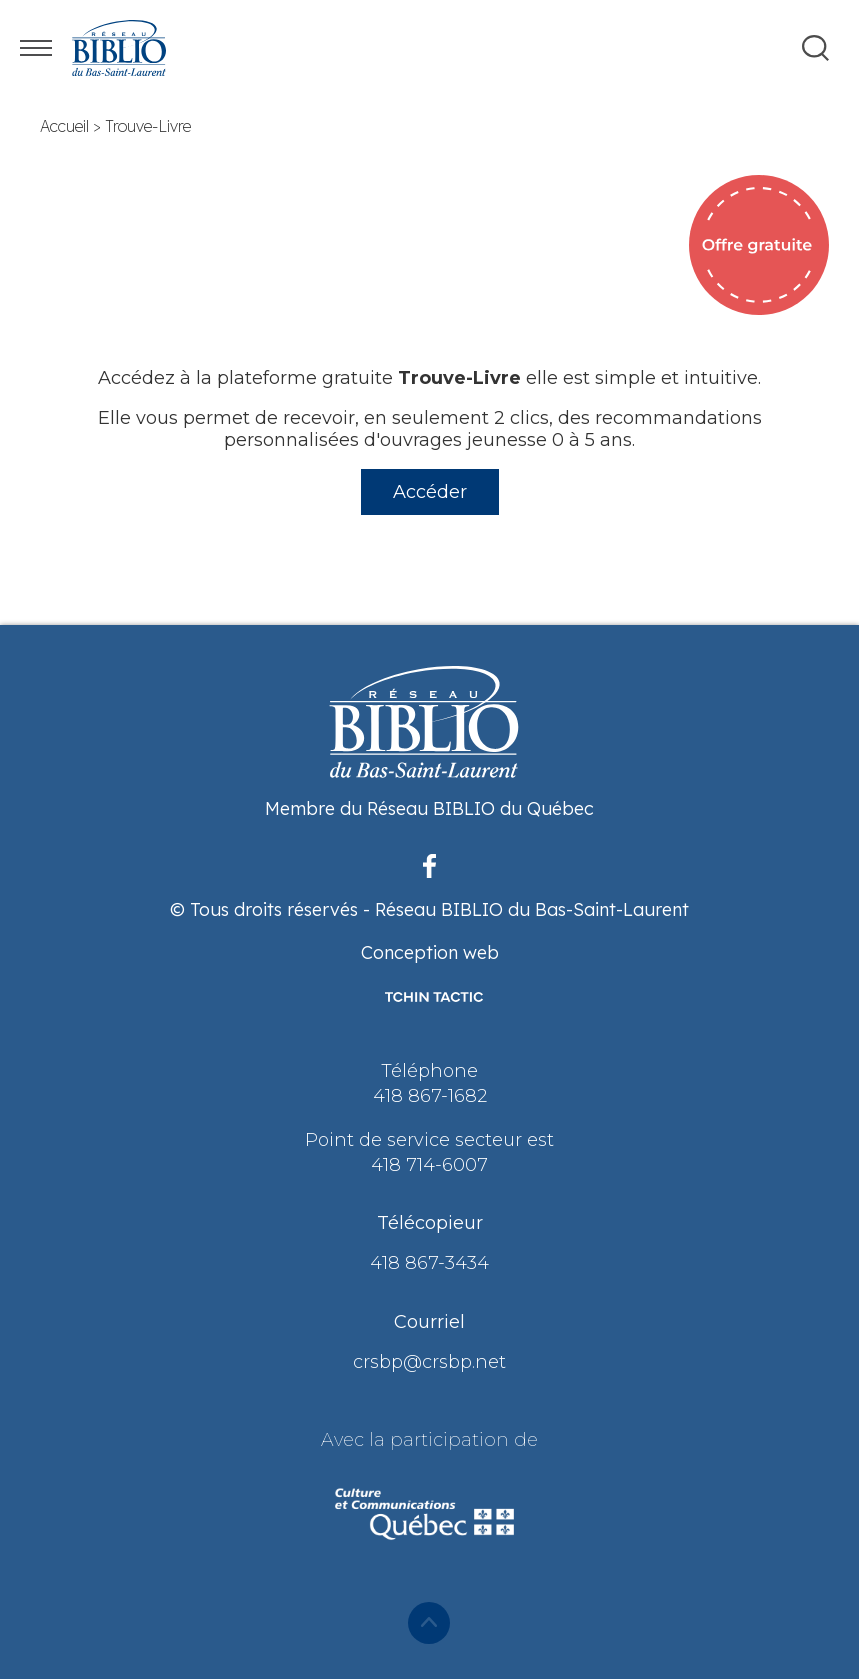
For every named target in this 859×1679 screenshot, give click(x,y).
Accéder (430, 492)
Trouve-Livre (148, 126)
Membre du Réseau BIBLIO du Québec (429, 808)
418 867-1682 (430, 1096)
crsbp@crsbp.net (429, 1362)
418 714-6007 (429, 1165)
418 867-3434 (429, 1263)
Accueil (64, 126)
